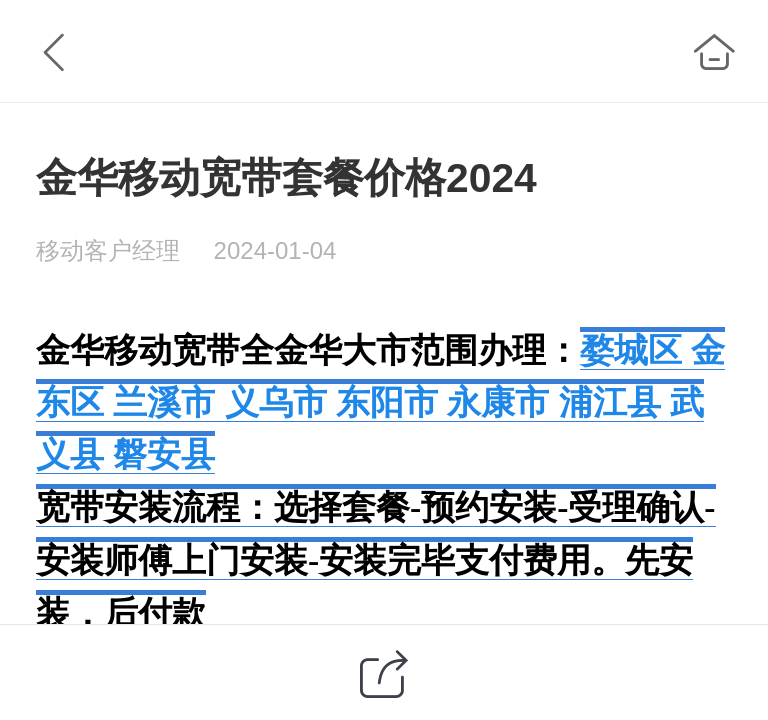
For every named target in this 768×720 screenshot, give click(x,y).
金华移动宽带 (138, 350)
